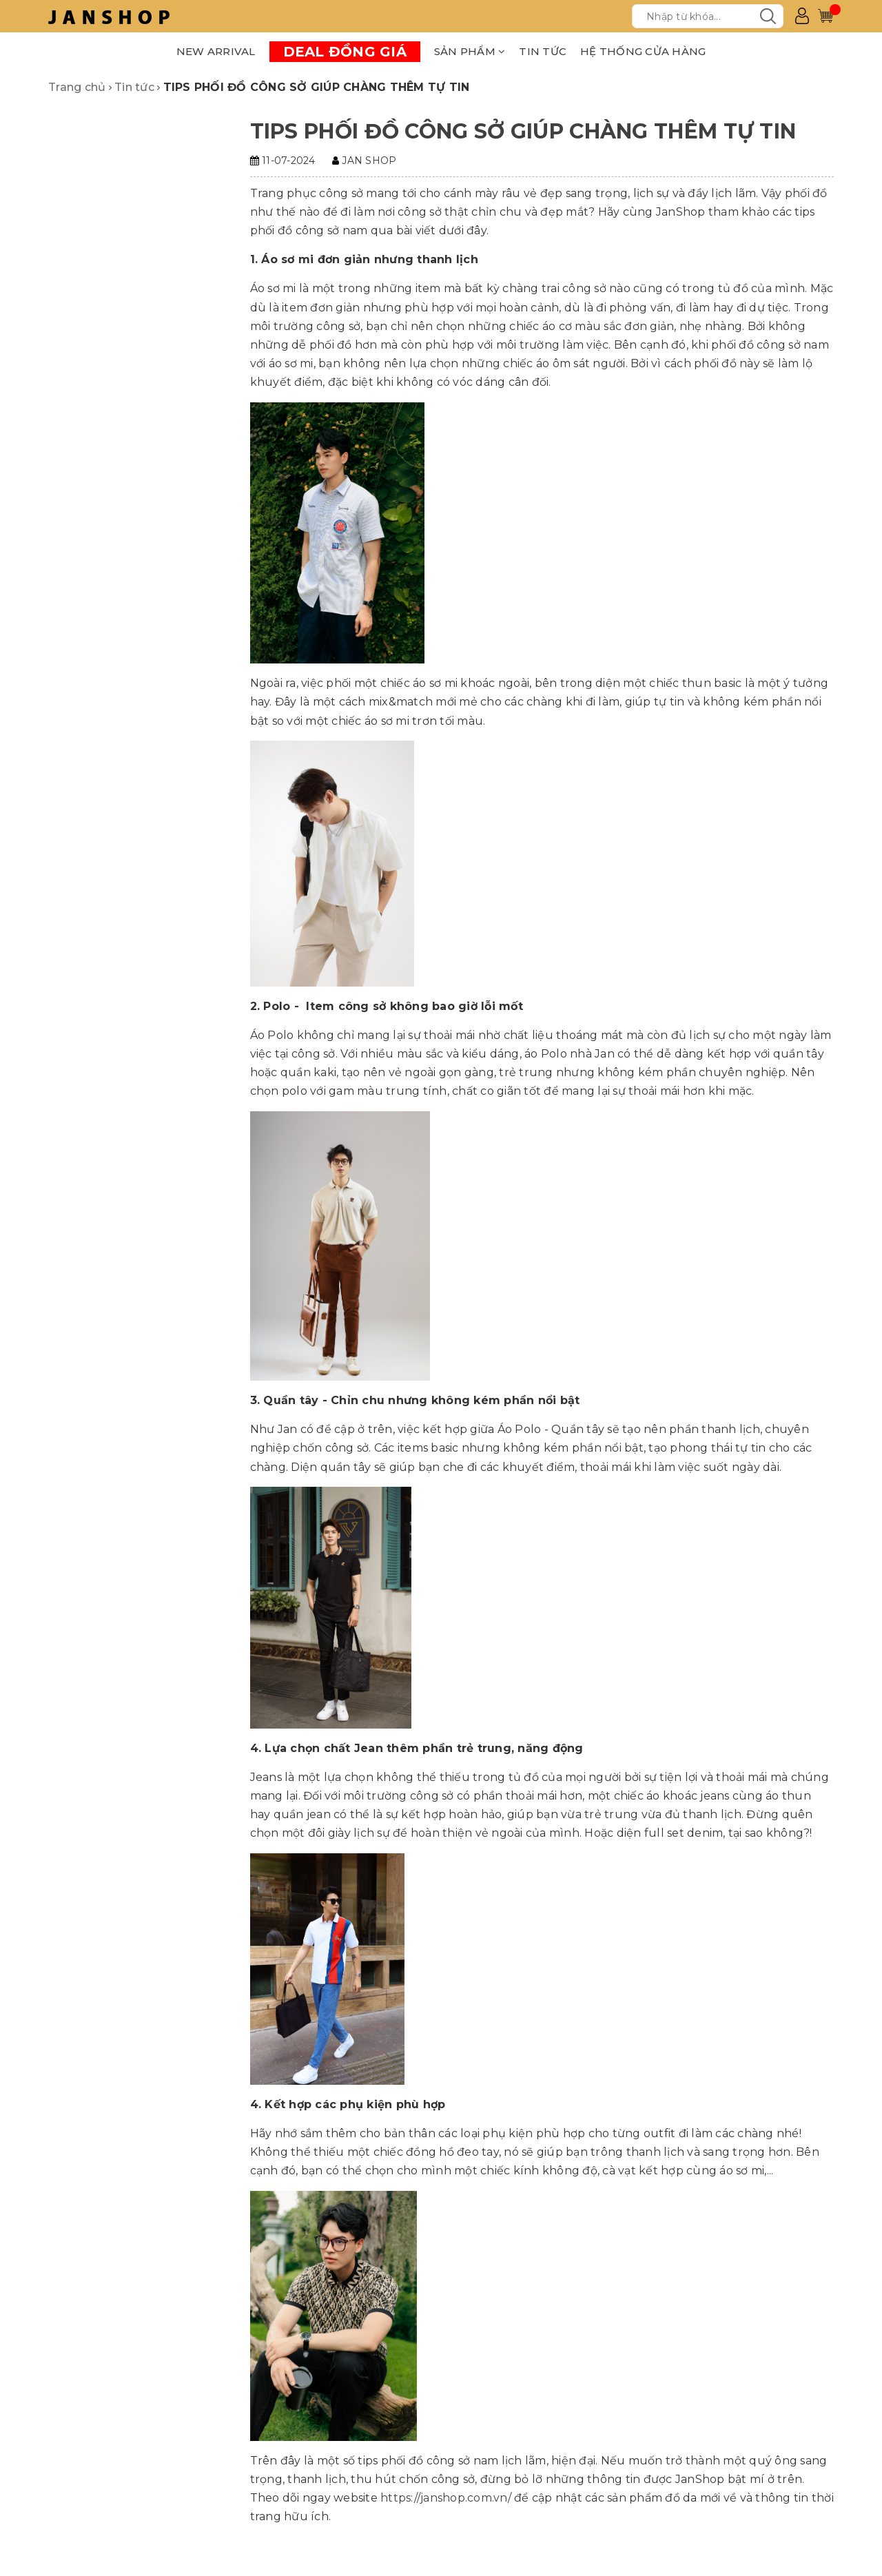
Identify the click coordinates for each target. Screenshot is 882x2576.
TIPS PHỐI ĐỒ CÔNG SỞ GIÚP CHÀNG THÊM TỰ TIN (523, 131)
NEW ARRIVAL (216, 51)
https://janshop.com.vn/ (445, 2497)
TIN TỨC (542, 51)
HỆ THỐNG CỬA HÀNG (643, 51)
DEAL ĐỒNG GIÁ (345, 51)
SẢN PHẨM (470, 51)
